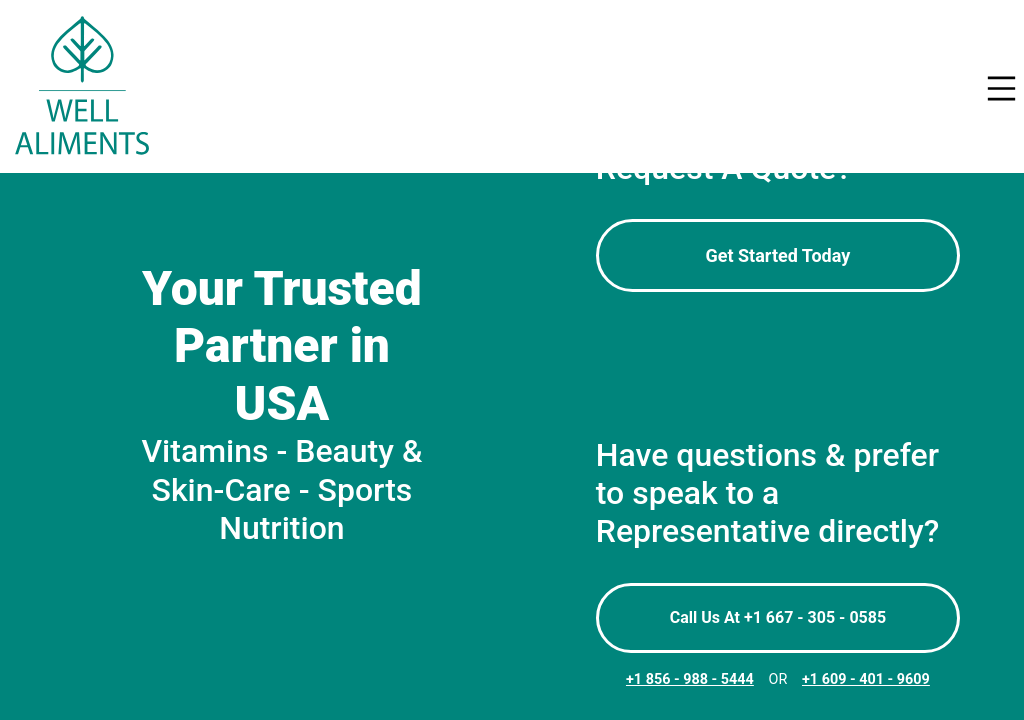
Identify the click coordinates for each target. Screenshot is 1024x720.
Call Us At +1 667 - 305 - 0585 (778, 617)
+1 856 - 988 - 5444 (690, 679)
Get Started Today (777, 255)
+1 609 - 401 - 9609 (866, 679)
